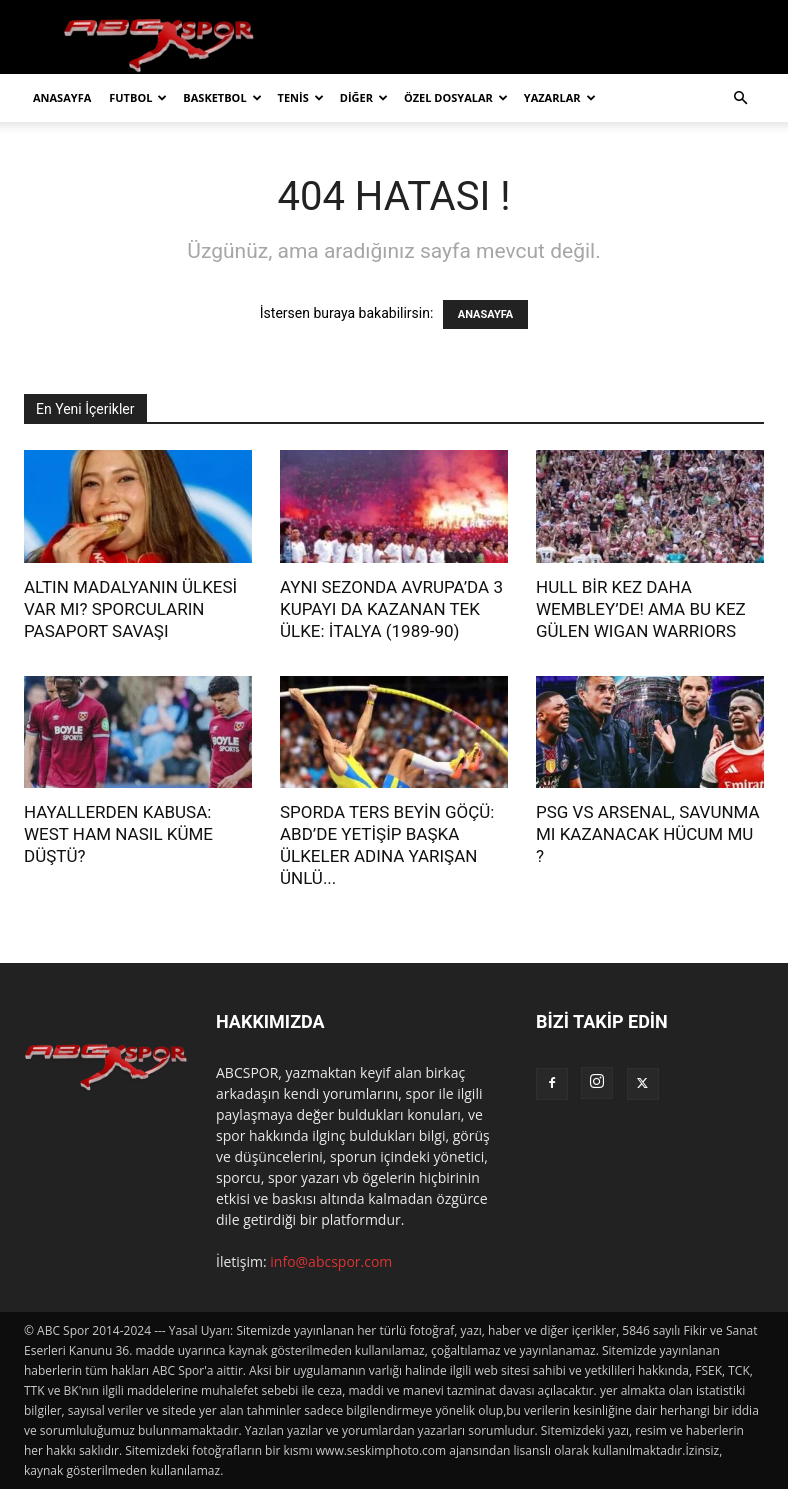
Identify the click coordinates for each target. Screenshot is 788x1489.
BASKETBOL (222, 97)
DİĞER (364, 97)
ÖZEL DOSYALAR (456, 97)
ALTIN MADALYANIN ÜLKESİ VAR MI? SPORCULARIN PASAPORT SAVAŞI (130, 609)
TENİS (301, 97)
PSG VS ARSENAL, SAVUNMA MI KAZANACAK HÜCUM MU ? (648, 834)
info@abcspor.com (331, 1261)
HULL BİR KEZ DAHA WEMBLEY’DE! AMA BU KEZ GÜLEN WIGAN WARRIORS (641, 609)
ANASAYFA (62, 97)
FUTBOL (138, 97)
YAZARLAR (560, 97)
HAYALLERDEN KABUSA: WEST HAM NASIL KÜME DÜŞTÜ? (118, 834)
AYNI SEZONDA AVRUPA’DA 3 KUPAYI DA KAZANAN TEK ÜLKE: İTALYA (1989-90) (391, 609)
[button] (740, 98)
